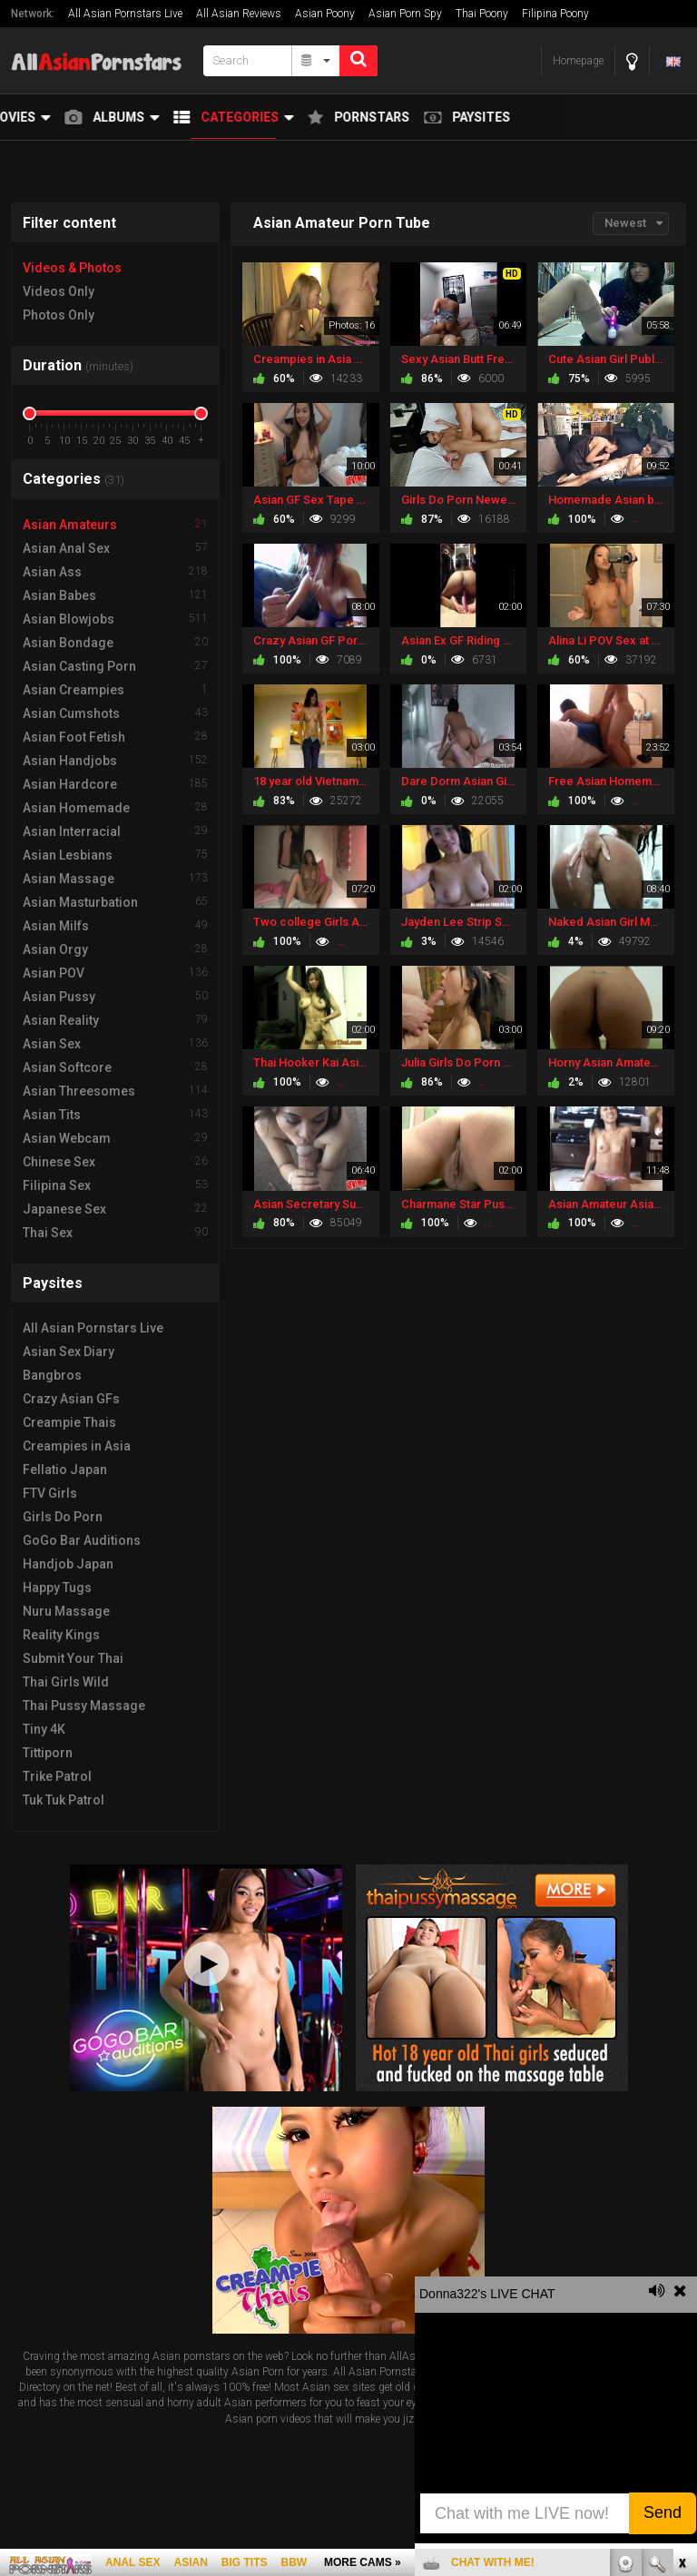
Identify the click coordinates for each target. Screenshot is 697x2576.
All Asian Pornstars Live (125, 13)
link (681, 2292)
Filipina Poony (555, 13)
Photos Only (58, 315)
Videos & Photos (72, 268)
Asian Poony (325, 13)
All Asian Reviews (238, 13)
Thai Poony (482, 13)
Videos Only (58, 291)
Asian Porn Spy (405, 13)
